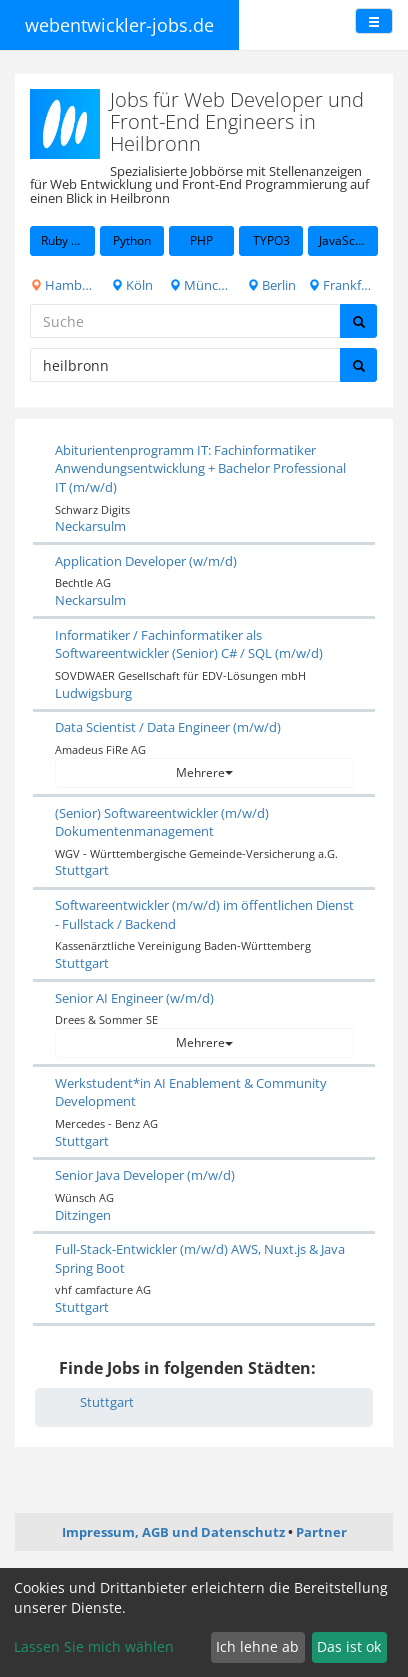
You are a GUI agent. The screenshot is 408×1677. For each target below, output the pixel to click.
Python (132, 240)
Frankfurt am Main (343, 285)
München (201, 285)
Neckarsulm (90, 526)
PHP (201, 240)
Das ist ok (349, 1646)
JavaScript (346, 240)
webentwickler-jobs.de (119, 25)
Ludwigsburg (93, 693)
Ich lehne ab (257, 1646)
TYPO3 (271, 240)
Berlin (271, 285)
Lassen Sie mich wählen (94, 1646)
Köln (132, 285)
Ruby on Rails (68, 240)
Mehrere (204, 772)
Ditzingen (83, 1215)
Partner (321, 1532)
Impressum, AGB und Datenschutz (173, 1532)
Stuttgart (82, 870)
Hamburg (62, 285)
